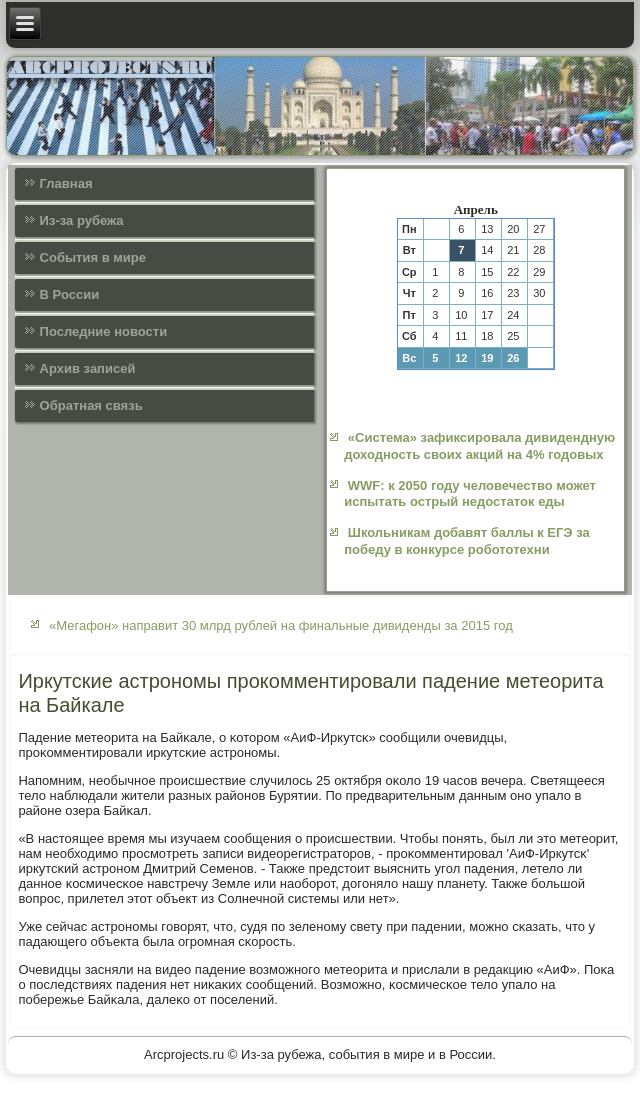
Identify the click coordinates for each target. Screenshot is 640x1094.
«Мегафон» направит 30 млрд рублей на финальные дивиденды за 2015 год (281, 625)
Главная (66, 183)
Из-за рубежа (82, 220)
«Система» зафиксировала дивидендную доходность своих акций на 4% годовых (479, 445)
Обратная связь (91, 405)
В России (70, 294)
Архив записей (88, 368)
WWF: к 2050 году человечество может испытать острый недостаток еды (470, 493)
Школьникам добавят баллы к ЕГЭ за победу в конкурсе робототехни (467, 540)
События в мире (93, 257)
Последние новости (104, 331)
